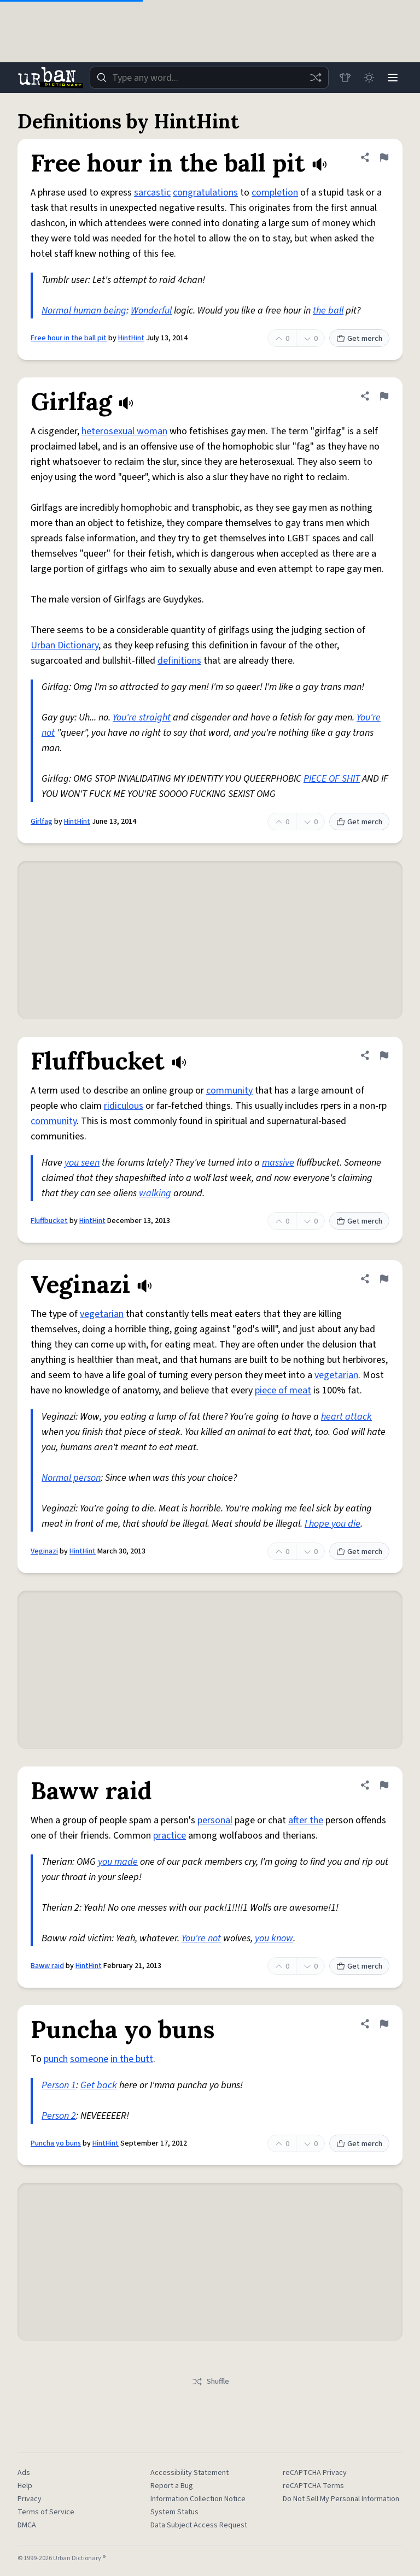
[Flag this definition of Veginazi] (384, 1278)
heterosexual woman (124, 431)
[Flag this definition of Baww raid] (384, 1785)
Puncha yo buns (56, 2143)
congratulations (205, 192)
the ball (328, 310)
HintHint (131, 338)
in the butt (131, 2059)
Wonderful (151, 310)
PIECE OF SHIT (332, 778)
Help (25, 2485)
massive (278, 1162)
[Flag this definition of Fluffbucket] (384, 1055)
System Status (174, 2512)
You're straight (142, 717)
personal (214, 1820)
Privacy (30, 2499)
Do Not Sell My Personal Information (341, 2499)
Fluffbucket (49, 1220)
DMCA (27, 2525)
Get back (98, 2085)
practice (169, 1835)
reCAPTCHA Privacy (315, 2472)
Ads (24, 2472)
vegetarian (102, 1314)
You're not (201, 1938)
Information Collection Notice (198, 2499)
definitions (179, 660)
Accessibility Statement (189, 2472)
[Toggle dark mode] (368, 77)
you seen (82, 1162)
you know (274, 1938)
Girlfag (41, 821)
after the (305, 1820)
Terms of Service (46, 2512)
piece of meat (283, 1390)
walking (155, 1193)
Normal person (71, 1478)
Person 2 (59, 2116)
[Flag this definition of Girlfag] (384, 396)
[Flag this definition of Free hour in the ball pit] (384, 157)
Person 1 (59, 2085)
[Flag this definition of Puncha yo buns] (384, 2024)
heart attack (346, 1416)
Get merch (359, 338)
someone (89, 2059)
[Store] (344, 77)
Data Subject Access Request (198, 2525)
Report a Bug (171, 2485)
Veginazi (44, 1551)
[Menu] (392, 77)
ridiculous (123, 1106)
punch (56, 2059)
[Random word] (315, 77)
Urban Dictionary (64, 645)
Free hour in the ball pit (69, 338)
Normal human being (84, 310)
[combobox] (209, 77)
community (229, 1090)
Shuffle (210, 2381)
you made (118, 1862)
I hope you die (332, 1524)
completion (275, 192)
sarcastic (152, 192)
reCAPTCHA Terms (313, 2485)
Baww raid (47, 1965)
